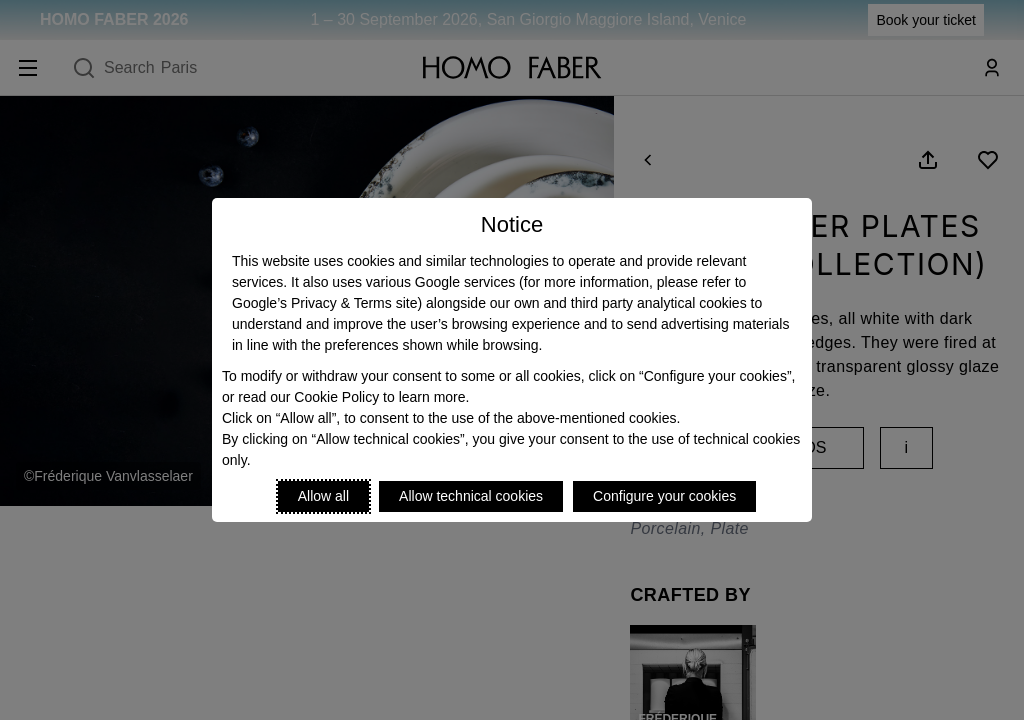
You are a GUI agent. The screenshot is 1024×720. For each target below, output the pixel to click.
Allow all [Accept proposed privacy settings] (323, 496)
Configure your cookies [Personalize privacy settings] (664, 496)
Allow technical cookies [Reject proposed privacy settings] (471, 496)
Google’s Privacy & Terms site (324, 303)
